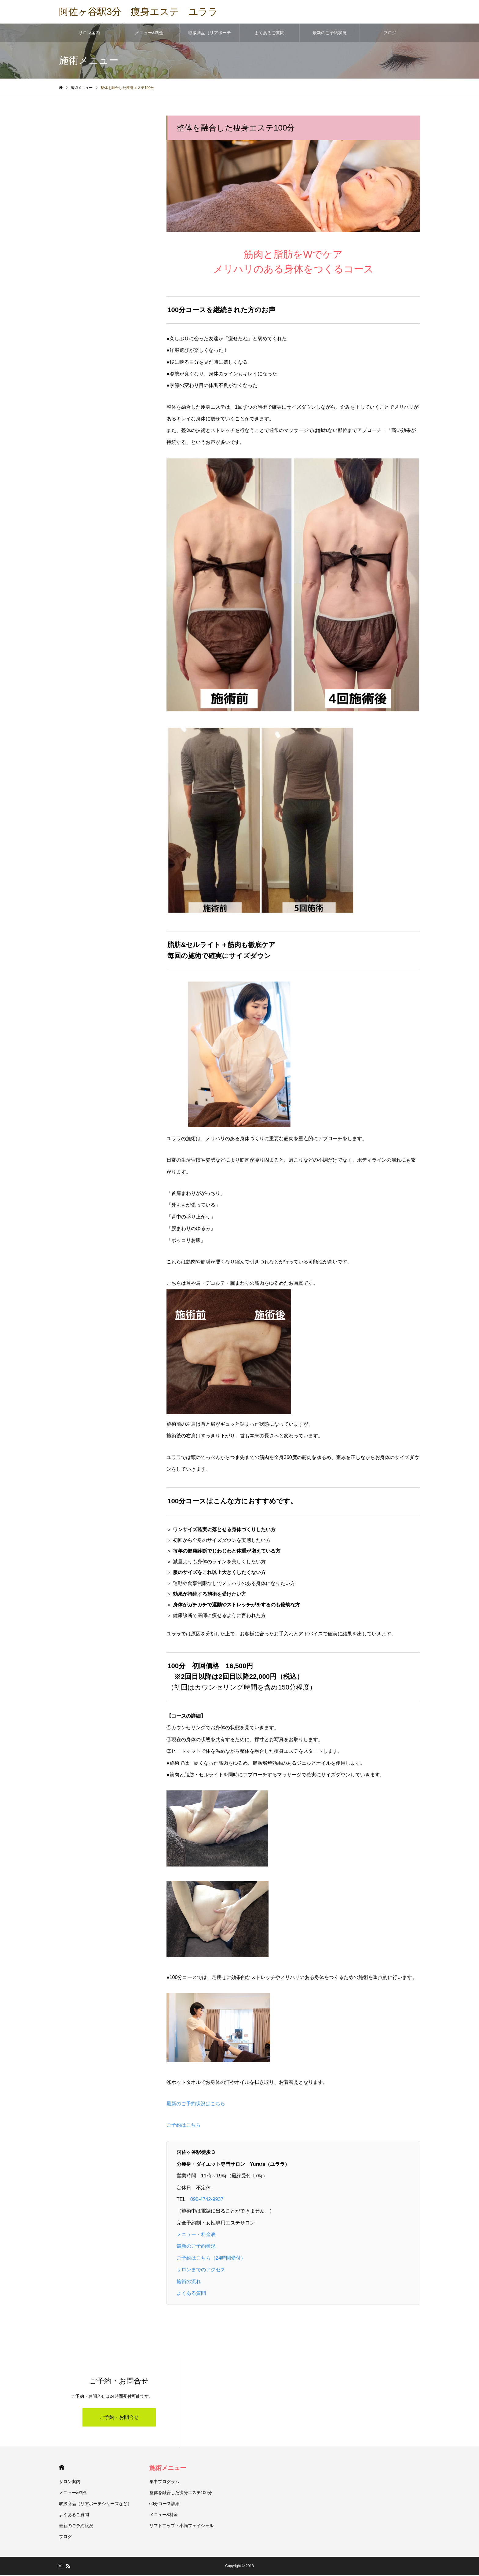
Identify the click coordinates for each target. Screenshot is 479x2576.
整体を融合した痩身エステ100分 (180, 2493)
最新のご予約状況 (330, 33)
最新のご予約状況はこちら (195, 2104)
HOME (61, 2468)
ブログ (389, 33)
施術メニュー (167, 2468)
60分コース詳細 (164, 2504)
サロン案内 (89, 33)
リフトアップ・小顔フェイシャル (181, 2526)
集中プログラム (164, 2482)
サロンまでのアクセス (201, 2270)
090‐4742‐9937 (207, 2200)
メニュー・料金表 (196, 2235)
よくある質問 (191, 2294)
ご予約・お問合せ (119, 2418)
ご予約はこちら (183, 2126)
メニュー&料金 (149, 33)
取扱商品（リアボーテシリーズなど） (209, 37)
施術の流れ (189, 2282)
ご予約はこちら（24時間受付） (211, 2258)
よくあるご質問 (269, 33)
